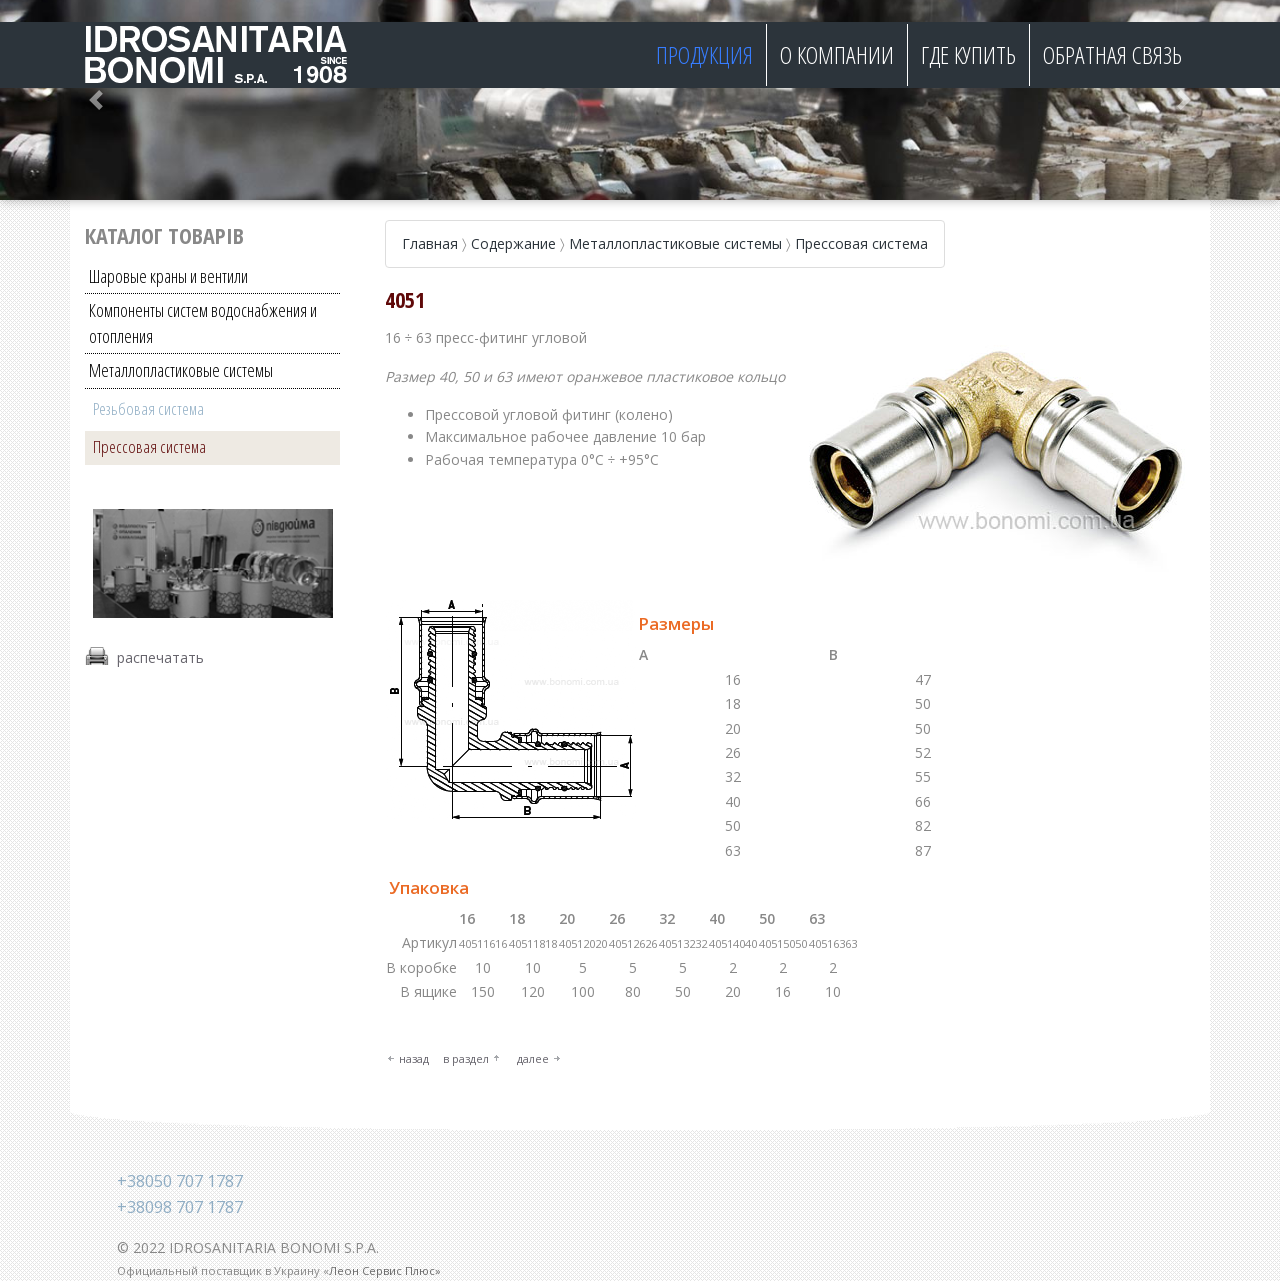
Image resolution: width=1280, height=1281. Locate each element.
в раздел (466, 1058)
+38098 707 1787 (180, 1207)
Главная (430, 243)
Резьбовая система (148, 408)
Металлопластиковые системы (181, 370)
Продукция (704, 54)
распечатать (160, 656)
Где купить (968, 54)
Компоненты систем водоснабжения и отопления (203, 322)
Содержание (513, 243)
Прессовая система (149, 446)
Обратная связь (1112, 54)
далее (533, 1058)
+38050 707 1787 (180, 1181)
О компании (837, 54)
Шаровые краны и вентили (168, 276)
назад (414, 1058)
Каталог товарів (164, 235)
